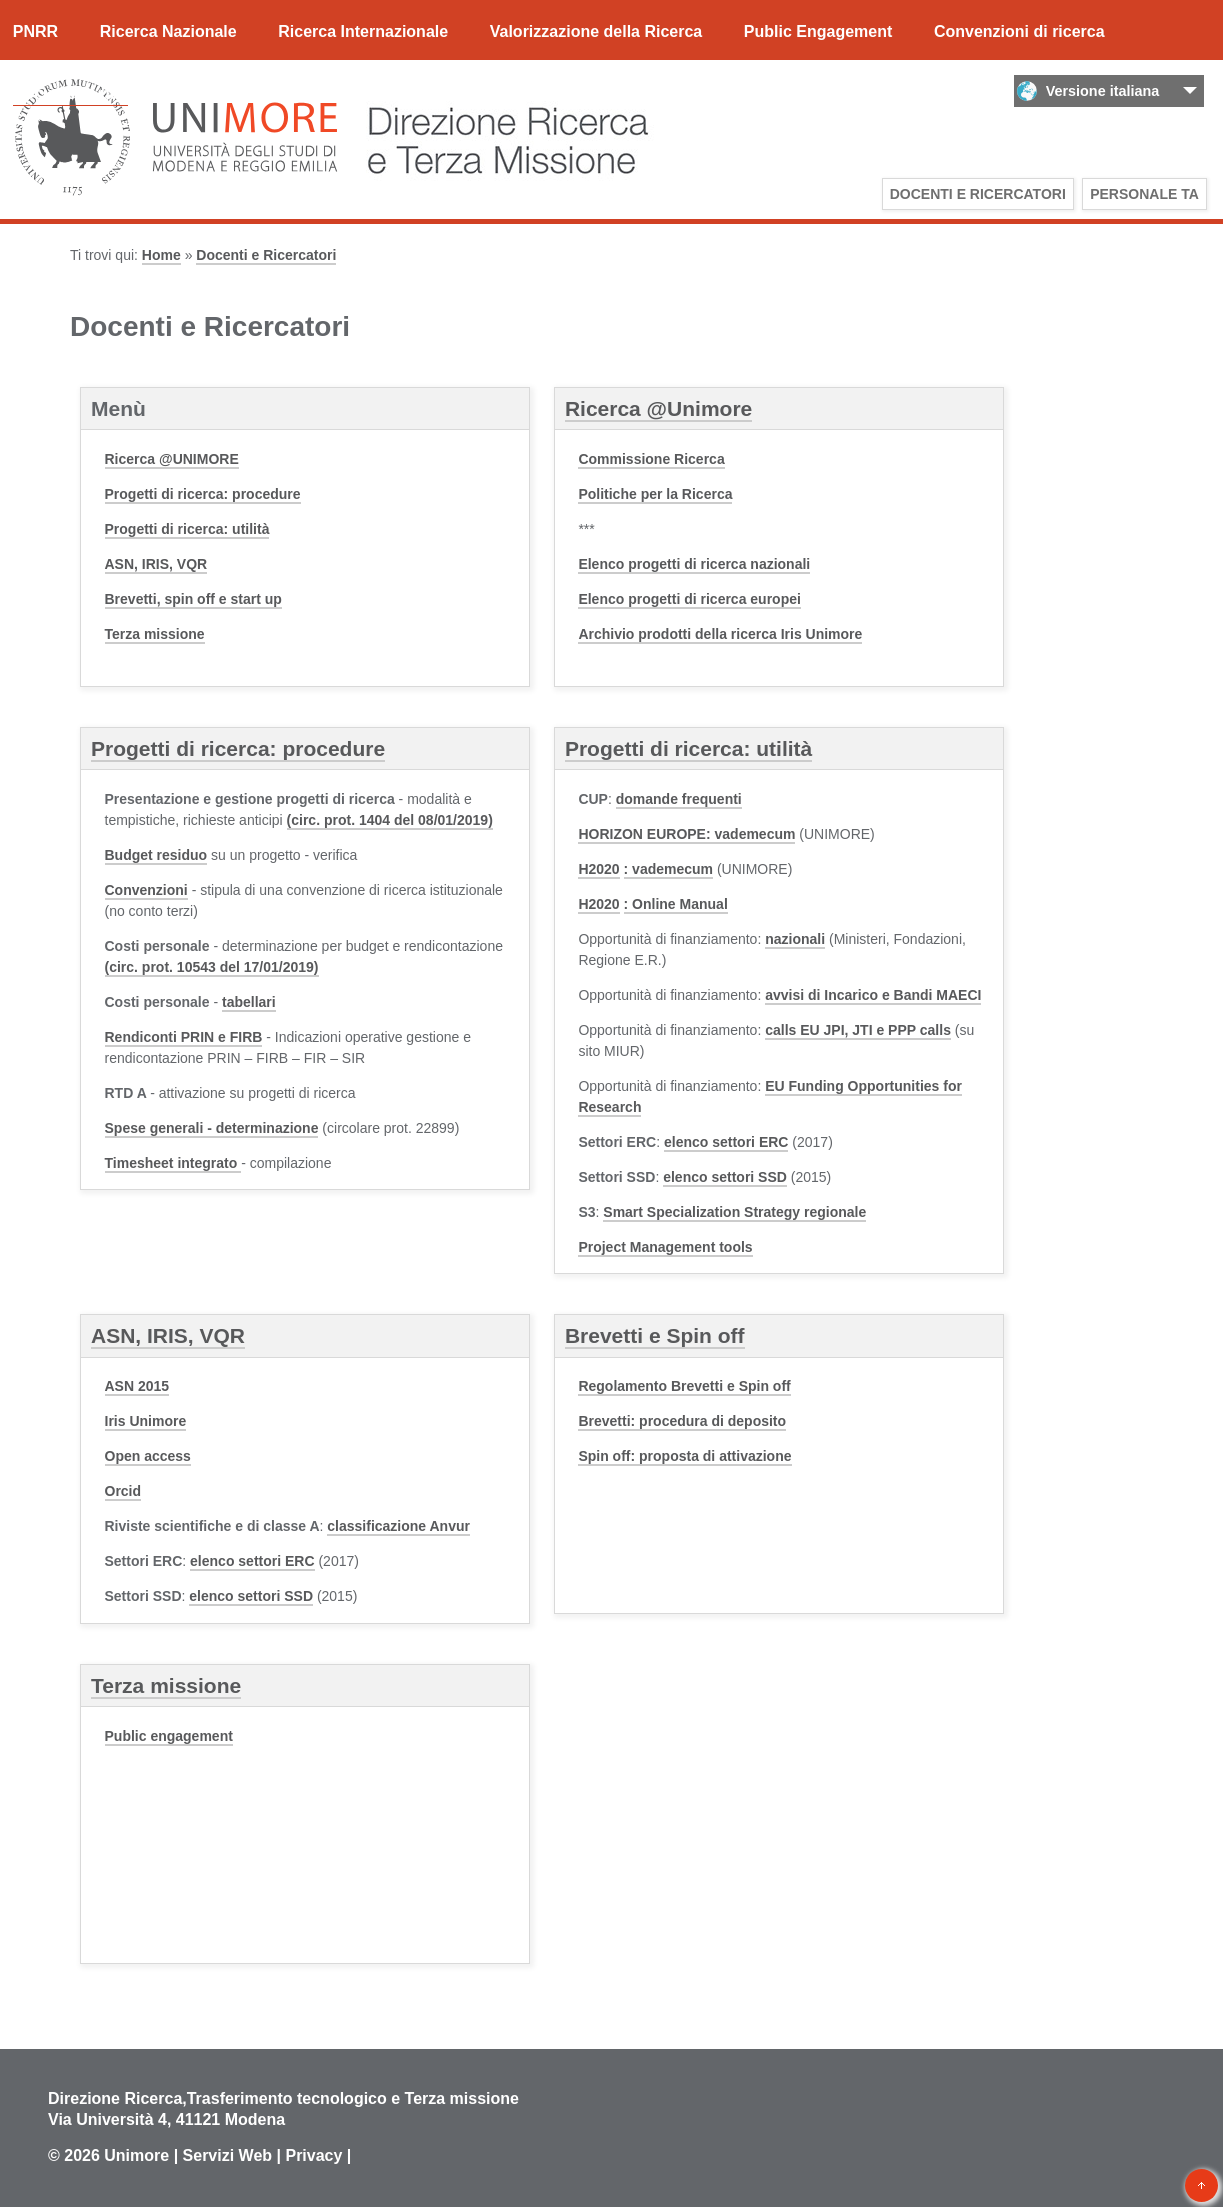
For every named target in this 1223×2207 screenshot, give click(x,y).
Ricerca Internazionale (363, 31)
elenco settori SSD (725, 1177)
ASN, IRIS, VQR (156, 564)
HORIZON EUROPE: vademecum (686, 834)
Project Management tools (665, 1247)
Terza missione (155, 634)
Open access (148, 1456)
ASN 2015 (137, 1386)
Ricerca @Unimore (658, 408)
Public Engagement (818, 31)
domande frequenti (679, 799)
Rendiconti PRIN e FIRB (184, 1037)
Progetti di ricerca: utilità (187, 529)
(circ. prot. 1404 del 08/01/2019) (390, 820)
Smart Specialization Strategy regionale (734, 1212)
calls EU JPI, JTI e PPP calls (858, 1030)
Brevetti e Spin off (655, 1335)
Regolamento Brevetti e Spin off (684, 1386)
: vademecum (668, 869)
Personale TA (1144, 194)
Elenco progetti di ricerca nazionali (694, 564)
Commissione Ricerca (651, 459)
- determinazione (212, 1128)
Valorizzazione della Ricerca (596, 31)
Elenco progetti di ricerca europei (689, 599)
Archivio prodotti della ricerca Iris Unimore (720, 634)
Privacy (313, 2155)
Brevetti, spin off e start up (193, 599)
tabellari (249, 1002)
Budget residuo (156, 855)
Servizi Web (228, 2155)
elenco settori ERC (726, 1142)
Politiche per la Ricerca (655, 494)
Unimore (136, 2155)
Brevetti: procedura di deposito (682, 1421)
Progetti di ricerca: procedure (203, 494)
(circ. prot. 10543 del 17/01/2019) (212, 967)
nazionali (795, 939)
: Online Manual (676, 904)
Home (161, 255)
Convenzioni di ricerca (1019, 31)
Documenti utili (71, 93)
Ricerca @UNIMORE (172, 459)
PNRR (35, 31)
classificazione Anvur (398, 1526)
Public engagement (169, 1736)
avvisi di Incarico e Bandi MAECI (873, 995)
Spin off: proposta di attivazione (684, 1456)
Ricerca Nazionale (168, 31)
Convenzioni (146, 890)
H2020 (598, 869)
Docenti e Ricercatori (978, 194)
